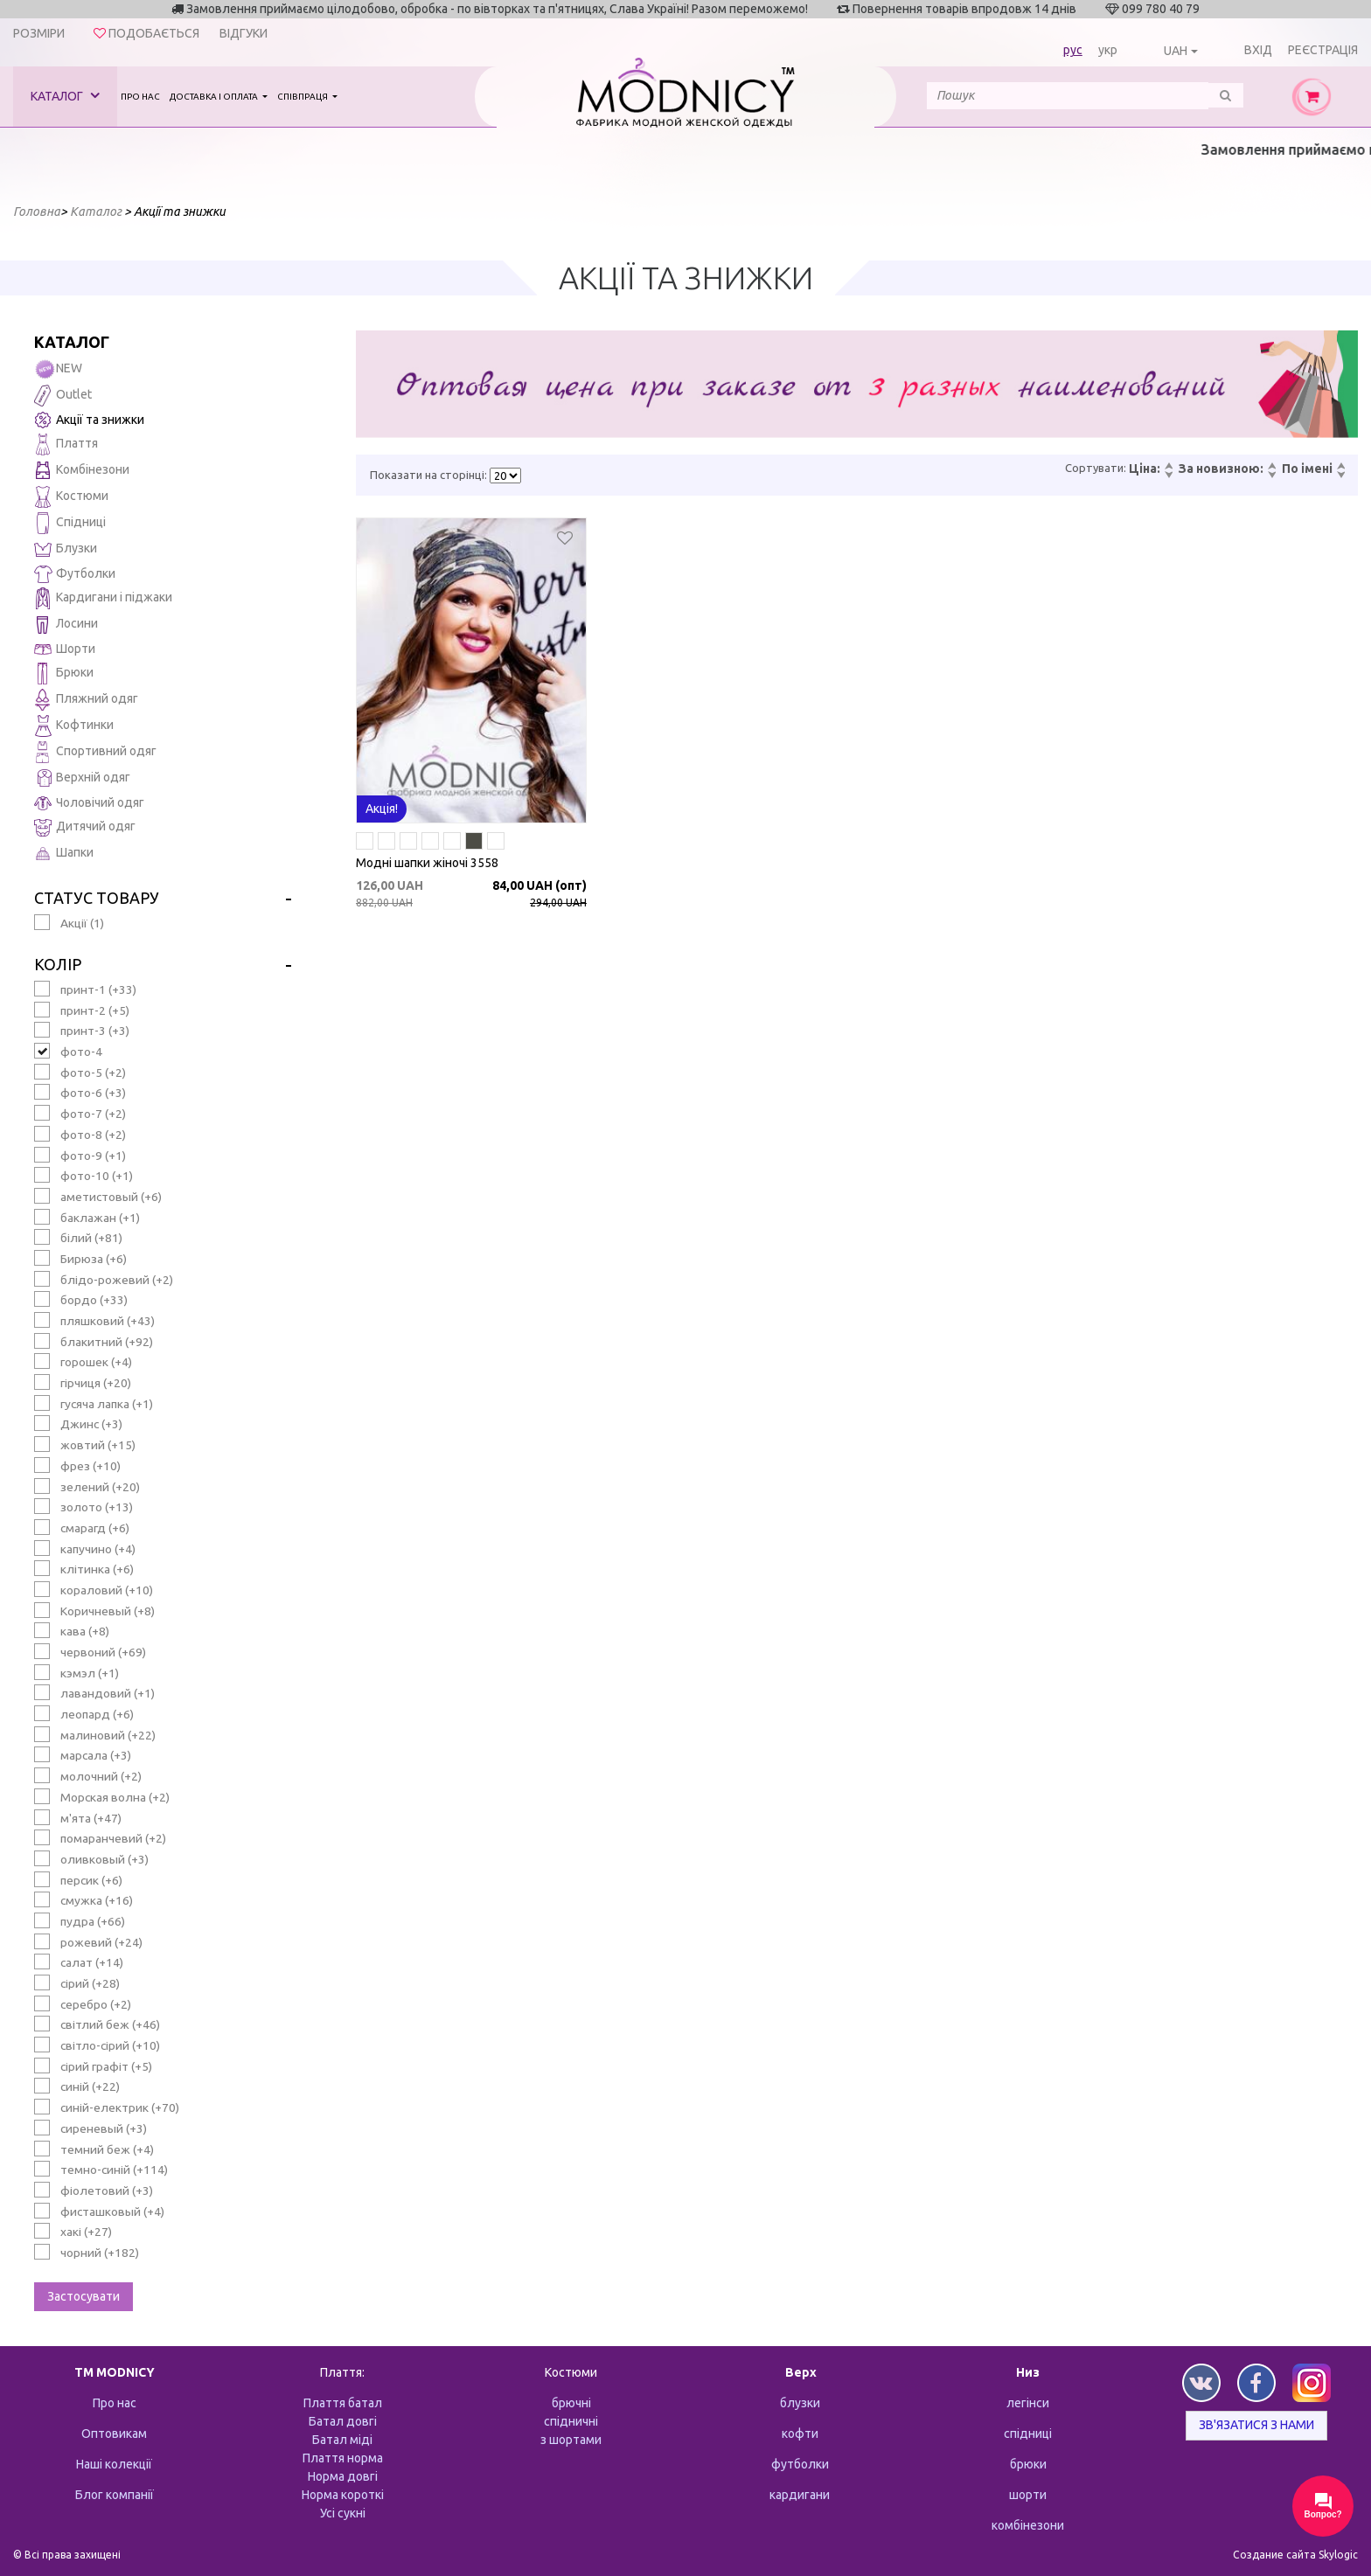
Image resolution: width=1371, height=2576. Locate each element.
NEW (58, 369)
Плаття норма (343, 2458)
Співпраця (303, 96)
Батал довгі (343, 2421)
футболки (800, 2464)
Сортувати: (1095, 468)
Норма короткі (343, 2495)
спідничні (571, 2421)
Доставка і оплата (215, 96)
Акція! (381, 809)
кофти (800, 2434)
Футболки (74, 574)
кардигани (799, 2495)
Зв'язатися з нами (1256, 2425)
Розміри (39, 33)
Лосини (66, 624)
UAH (1175, 51)
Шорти (64, 649)
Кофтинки (74, 726)
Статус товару (96, 897)
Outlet (63, 395)
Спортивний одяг (95, 752)
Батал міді (342, 2440)
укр (1107, 50)
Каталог (65, 95)
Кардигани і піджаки (103, 598)
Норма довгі (343, 2476)
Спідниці (70, 523)
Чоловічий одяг (89, 803)
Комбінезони (81, 471)
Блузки (65, 549)
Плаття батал (342, 2403)
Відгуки (243, 33)
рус (1072, 50)
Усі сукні (342, 2513)
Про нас (140, 96)
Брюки (64, 673)
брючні (571, 2403)
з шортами (571, 2440)
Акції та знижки (89, 420)
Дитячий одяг (85, 827)
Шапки (64, 853)
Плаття (66, 444)
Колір (57, 964)
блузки (800, 2403)
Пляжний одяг (86, 700)
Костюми (71, 497)
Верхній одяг (82, 778)
